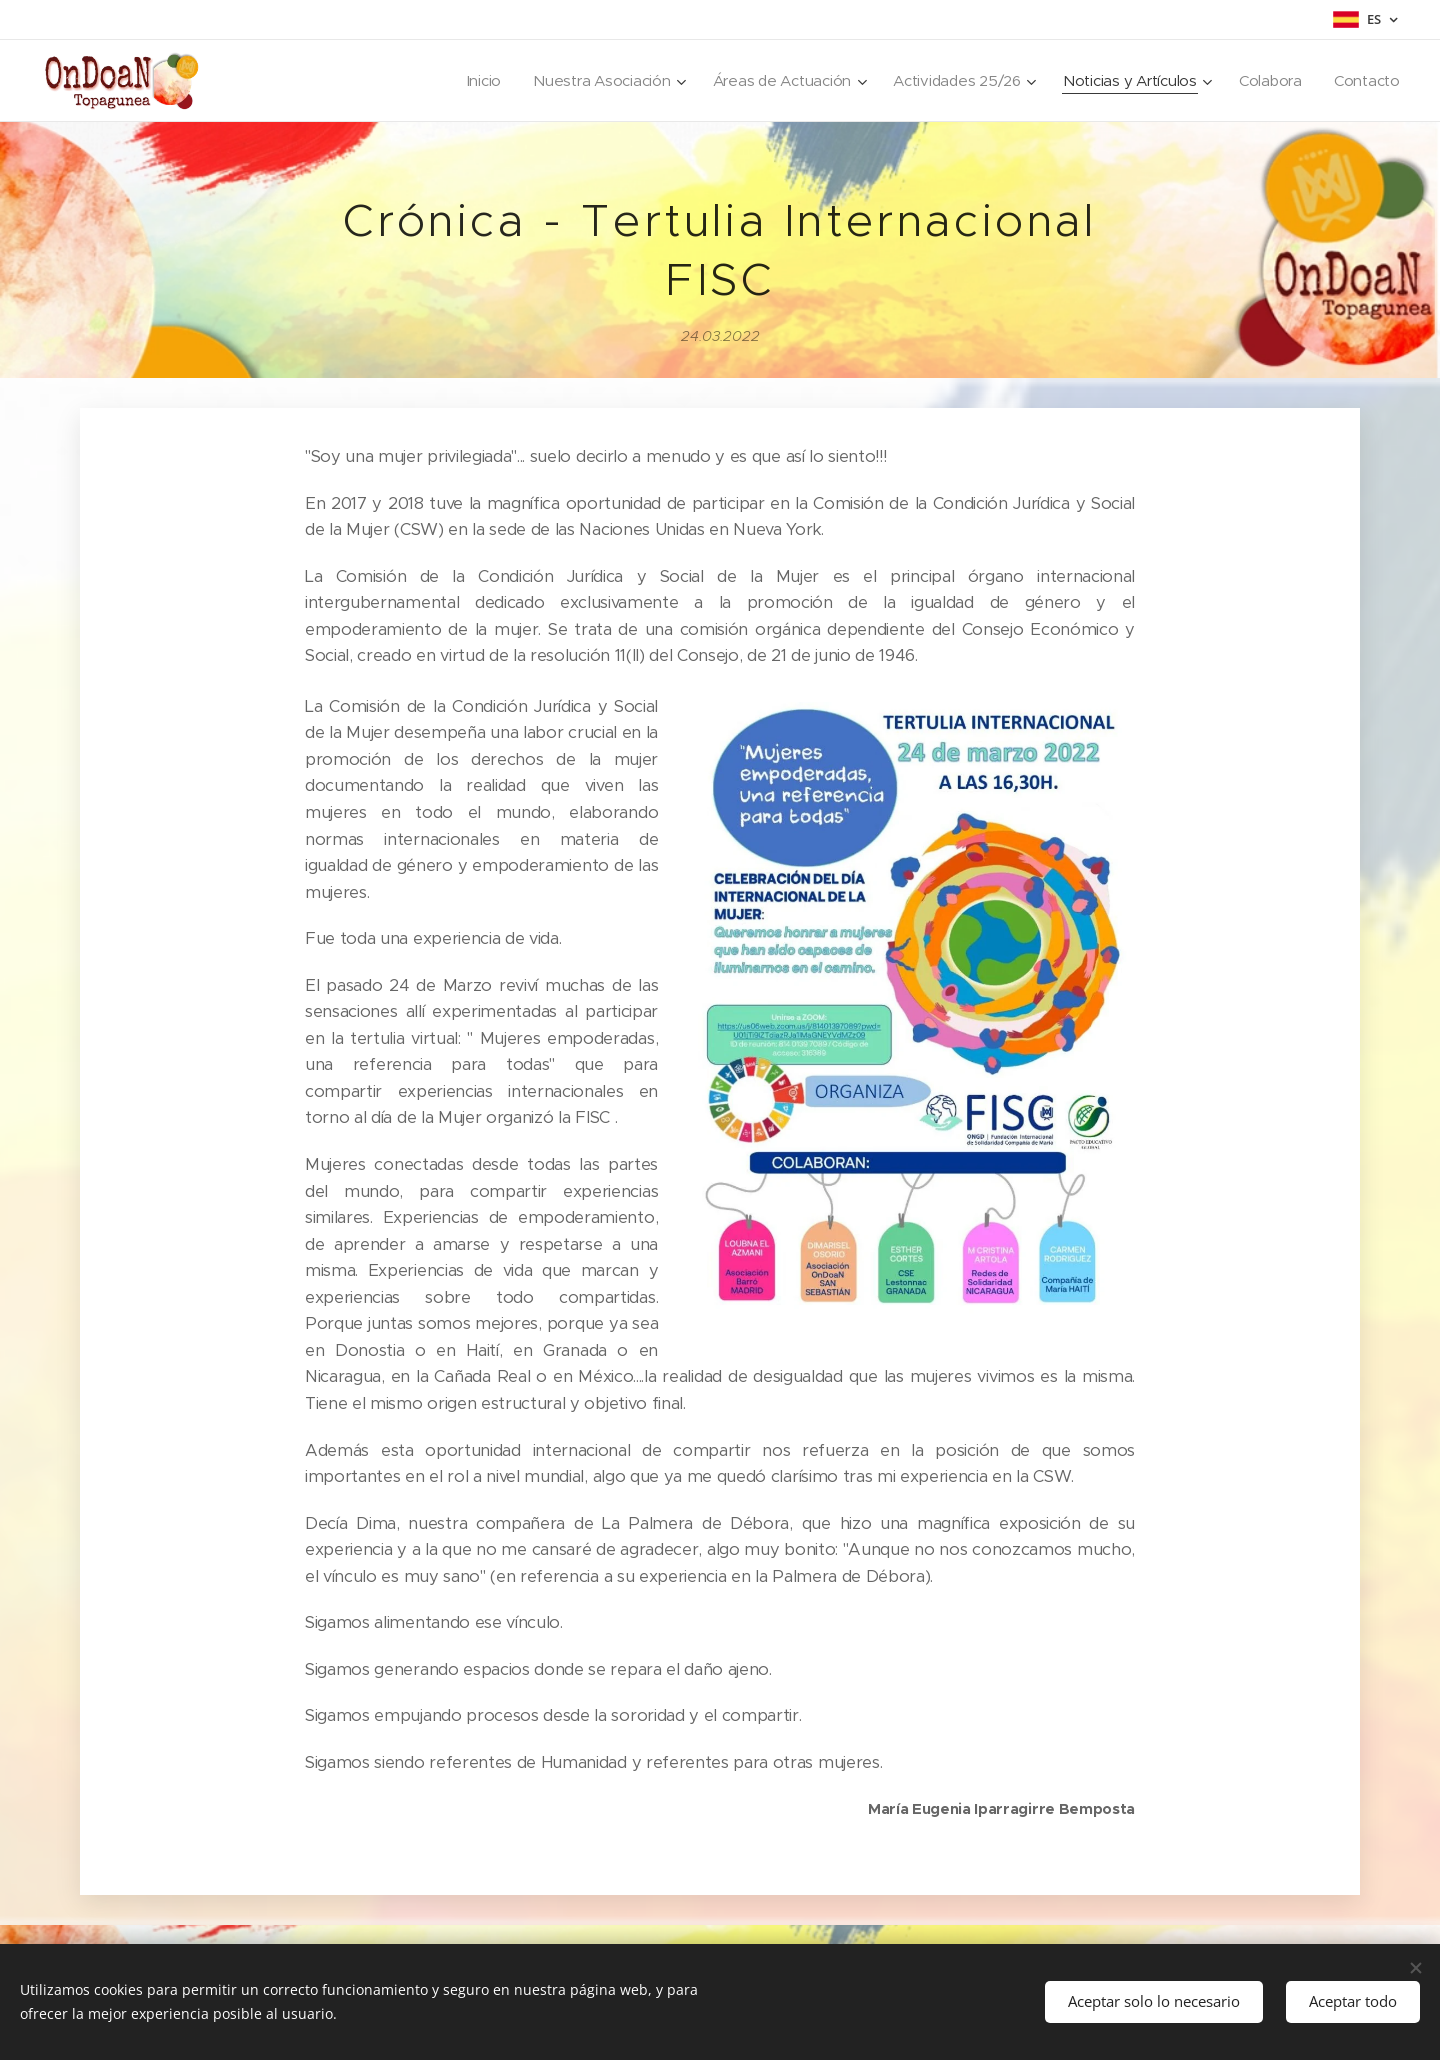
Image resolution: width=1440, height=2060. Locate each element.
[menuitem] (466, 81)
